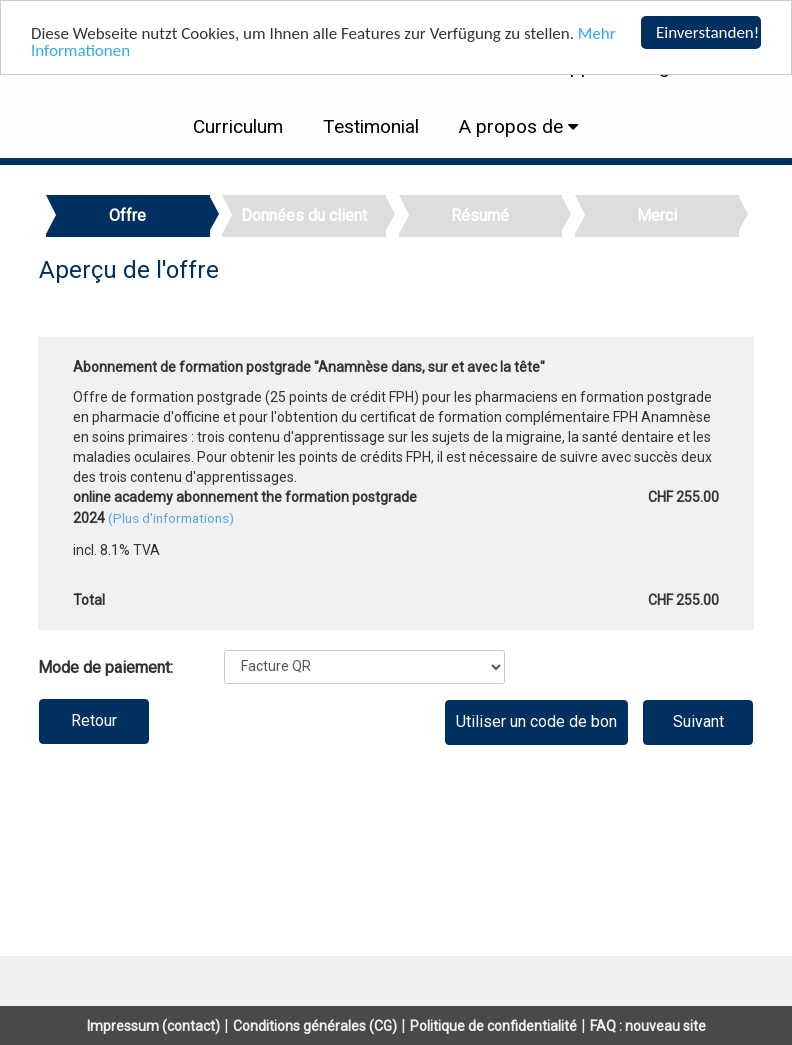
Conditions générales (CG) (315, 1026)
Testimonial (371, 126)
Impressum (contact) (153, 1026)
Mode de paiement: (105, 667)
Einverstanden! (707, 32)
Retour (94, 720)
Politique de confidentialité (493, 1026)
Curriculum (238, 126)
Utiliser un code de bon (536, 721)
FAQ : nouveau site (648, 1026)
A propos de (513, 126)
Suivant (698, 721)
